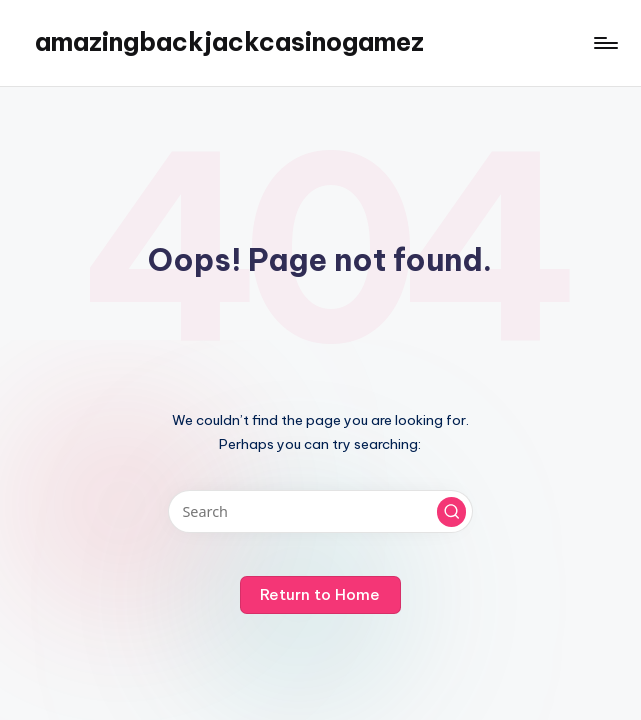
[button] (452, 512)
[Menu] (604, 43)
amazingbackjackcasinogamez (229, 42)
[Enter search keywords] (320, 511)
